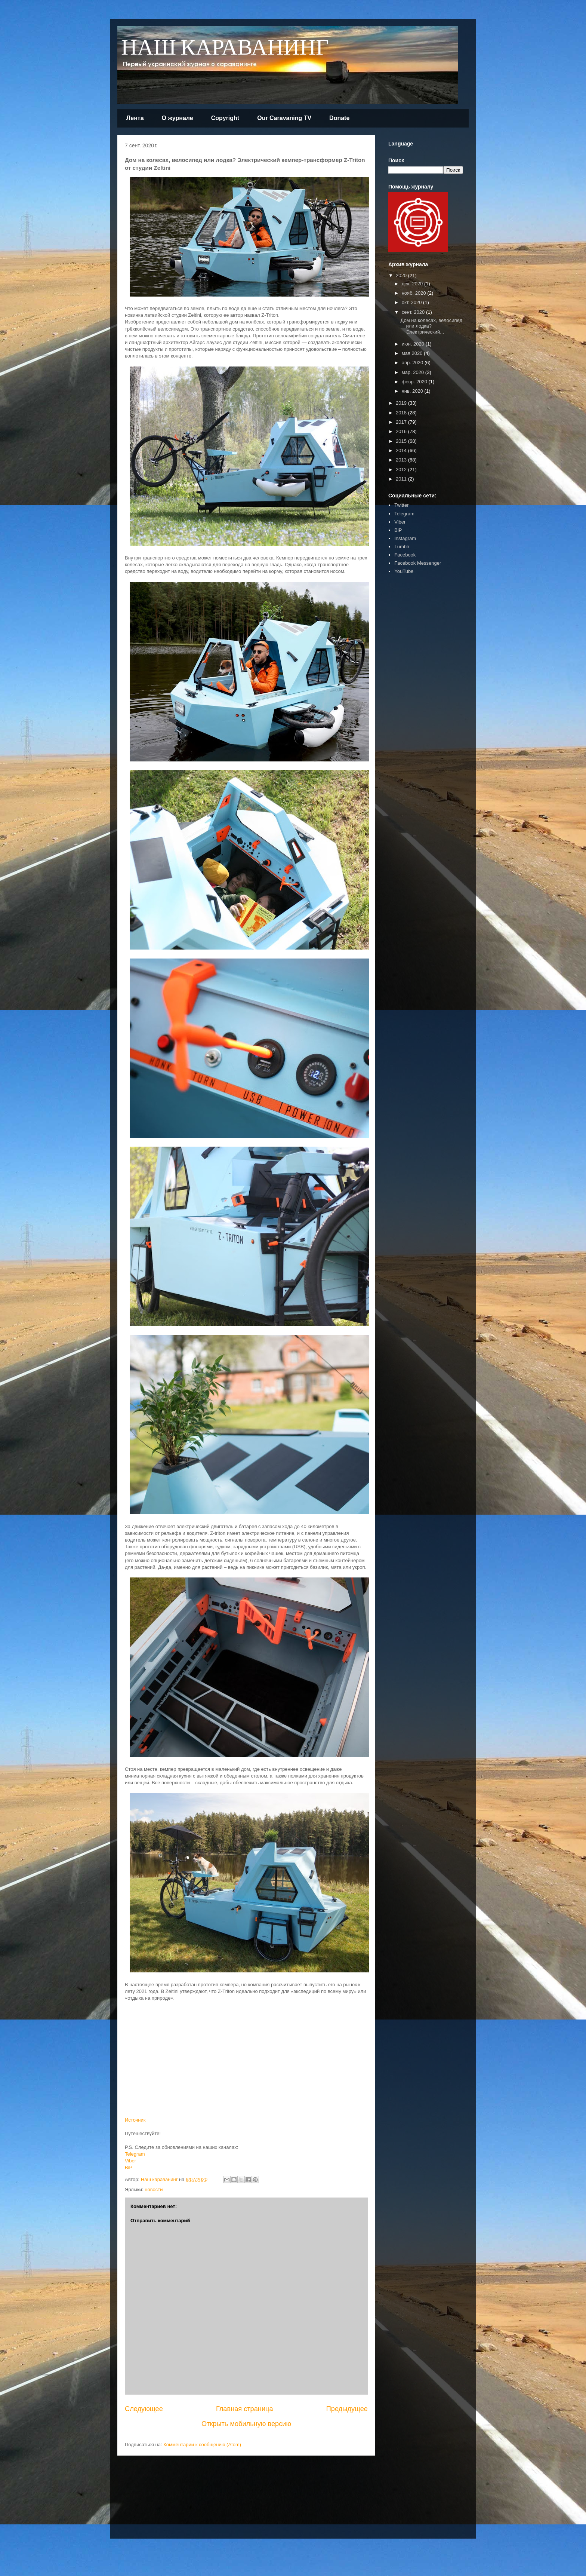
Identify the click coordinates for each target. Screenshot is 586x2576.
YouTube (403, 571)
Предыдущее (347, 2409)
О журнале (177, 118)
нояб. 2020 (415, 293)
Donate (339, 118)
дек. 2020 (413, 283)
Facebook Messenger (417, 563)
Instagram (405, 538)
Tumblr (401, 546)
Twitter (401, 505)
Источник (135, 2120)
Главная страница (244, 2409)
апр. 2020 (413, 362)
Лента (135, 118)
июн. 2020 (414, 344)
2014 (402, 450)
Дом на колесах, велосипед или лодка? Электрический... (431, 326)
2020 (402, 275)
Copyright (225, 118)
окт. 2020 (412, 302)
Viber (130, 2160)
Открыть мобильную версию (246, 2424)
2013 (402, 460)
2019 (402, 403)
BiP (128, 2167)
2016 (402, 431)
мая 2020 (413, 353)
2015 (402, 441)
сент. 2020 (414, 312)
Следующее (144, 2409)
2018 (402, 412)
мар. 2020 (413, 372)
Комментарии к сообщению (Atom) (202, 2444)
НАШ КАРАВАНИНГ (225, 48)
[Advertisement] (410, 696)
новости (154, 2189)
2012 (402, 469)
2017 (402, 422)
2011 (402, 479)
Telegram (135, 2154)
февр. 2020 (415, 381)
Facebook (405, 555)
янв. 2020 (413, 391)
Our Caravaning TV (284, 118)
